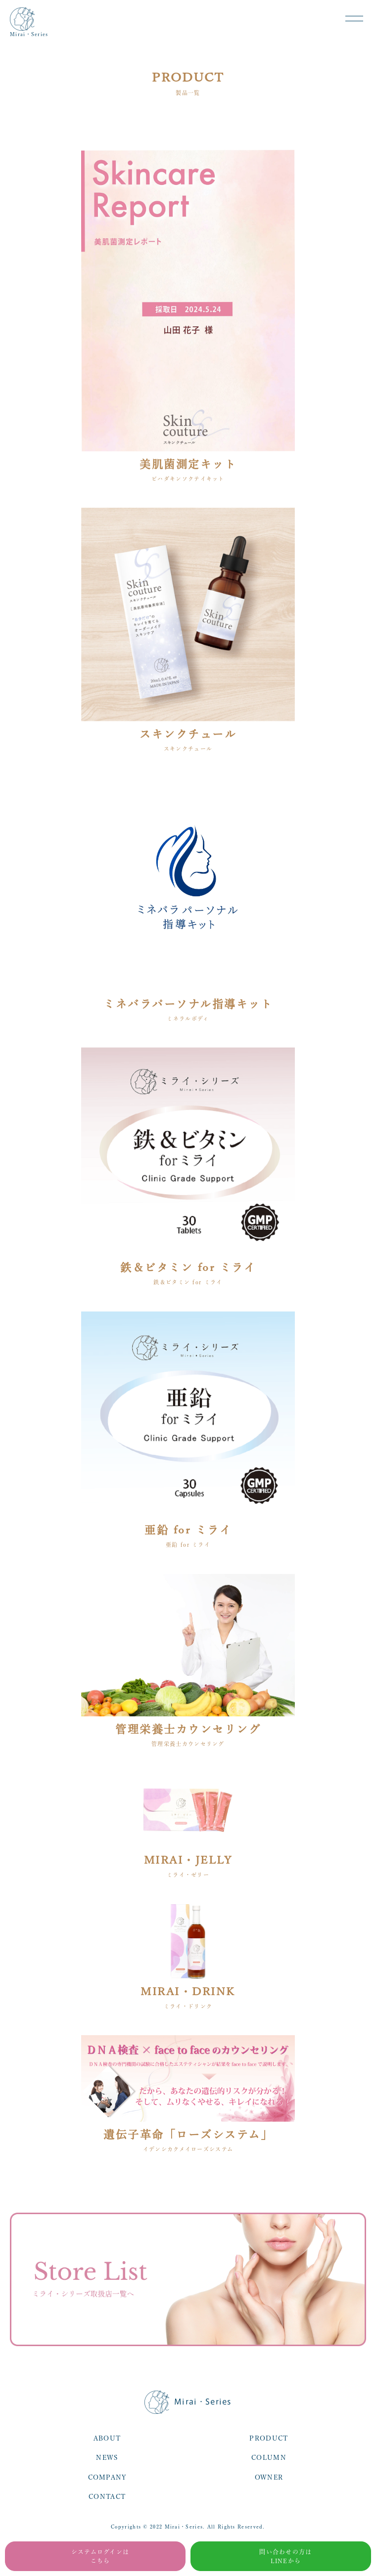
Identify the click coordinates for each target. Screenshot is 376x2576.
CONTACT (107, 2496)
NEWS (107, 2457)
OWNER (269, 2477)
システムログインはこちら (100, 2556)
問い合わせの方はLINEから (285, 2556)
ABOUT (107, 2438)
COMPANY (107, 2477)
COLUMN (268, 2457)
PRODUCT (268, 2438)
